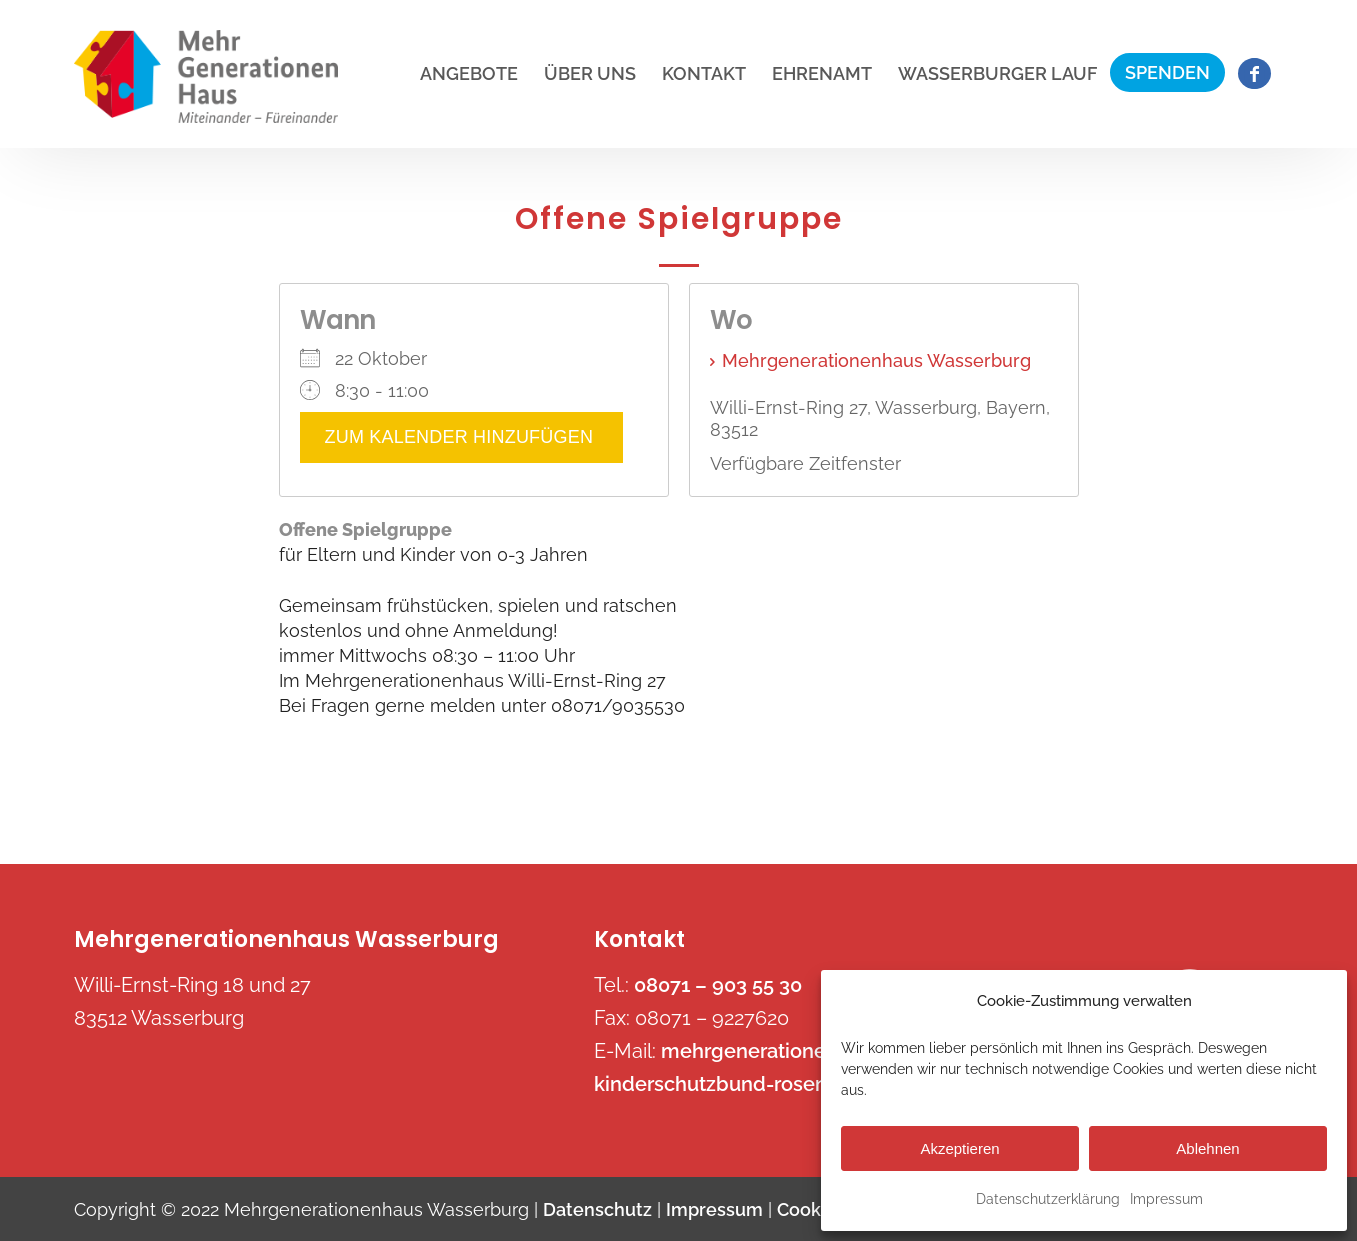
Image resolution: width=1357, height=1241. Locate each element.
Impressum (1166, 1199)
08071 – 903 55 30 (718, 985)
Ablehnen (1207, 1148)
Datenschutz (597, 1209)
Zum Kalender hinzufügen (461, 437)
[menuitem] (469, 74)
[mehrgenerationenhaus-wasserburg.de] (206, 76)
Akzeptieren (959, 1148)
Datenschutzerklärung (1048, 1199)
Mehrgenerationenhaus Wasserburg (876, 360)
